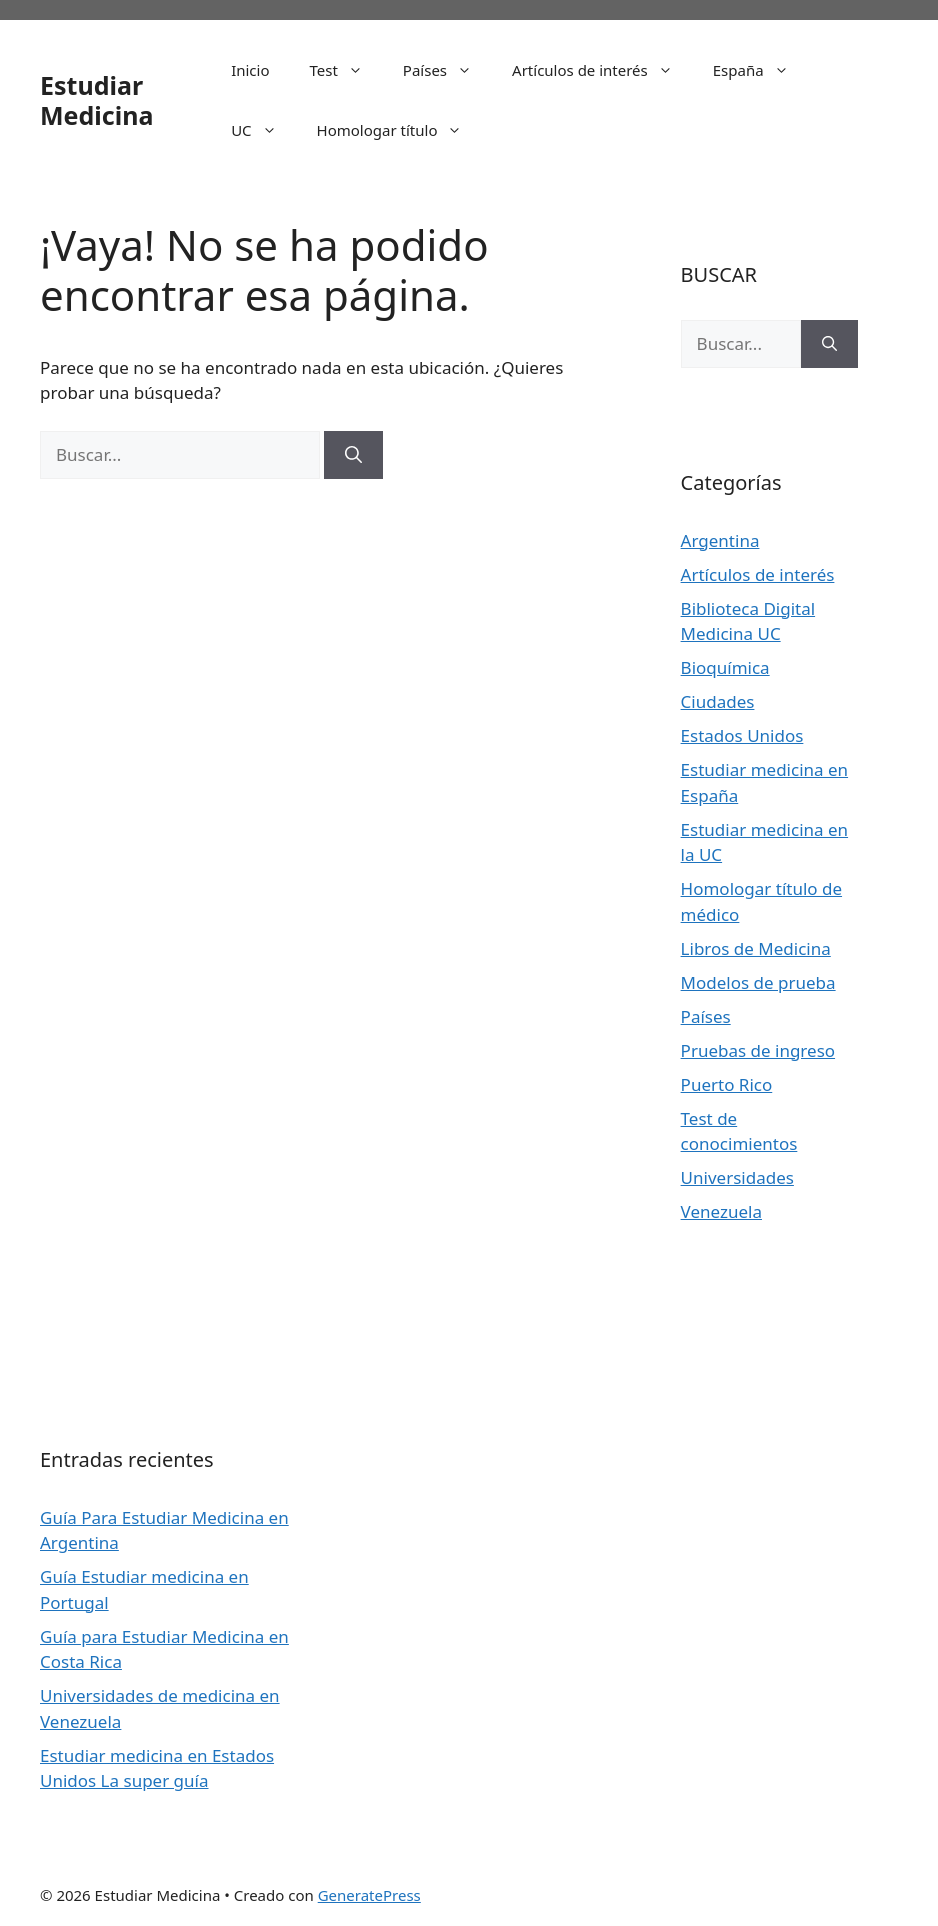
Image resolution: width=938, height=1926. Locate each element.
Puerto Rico (727, 1084)
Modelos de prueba (758, 982)
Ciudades (718, 701)
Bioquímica (725, 667)
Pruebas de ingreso (758, 1050)
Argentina (720, 540)
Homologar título (400, 130)
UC (263, 130)
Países (447, 70)
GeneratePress (369, 1895)
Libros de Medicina (756, 948)
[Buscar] (353, 455)
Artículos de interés (602, 70)
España (761, 70)
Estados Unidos (742, 735)
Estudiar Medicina (96, 100)
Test (346, 70)
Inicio (250, 70)
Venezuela (721, 1211)
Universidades (737, 1177)
